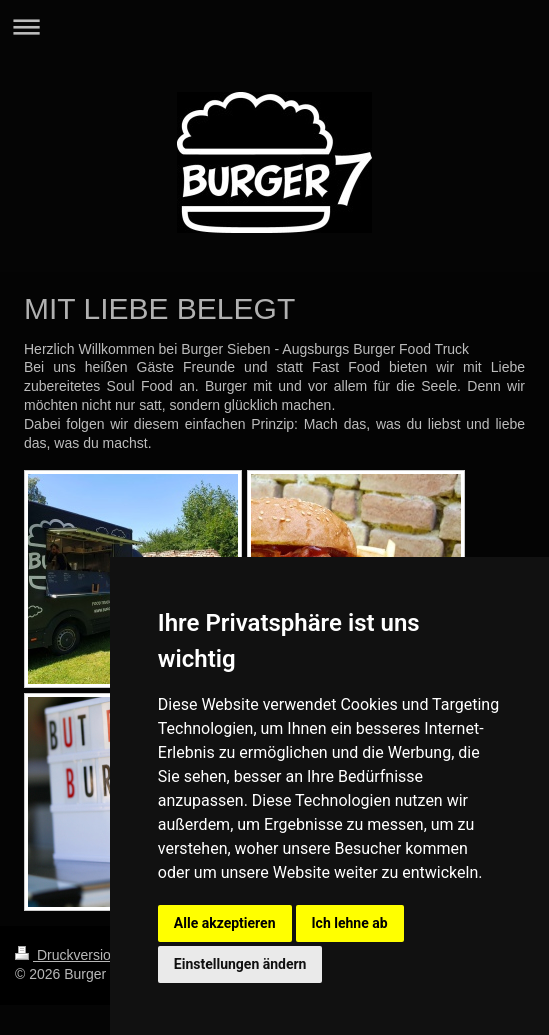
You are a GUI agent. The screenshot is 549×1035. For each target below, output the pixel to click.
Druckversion (68, 955)
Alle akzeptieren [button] (225, 923)
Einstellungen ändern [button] (240, 964)
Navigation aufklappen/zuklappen (274, 26)
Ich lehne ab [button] (350, 923)
